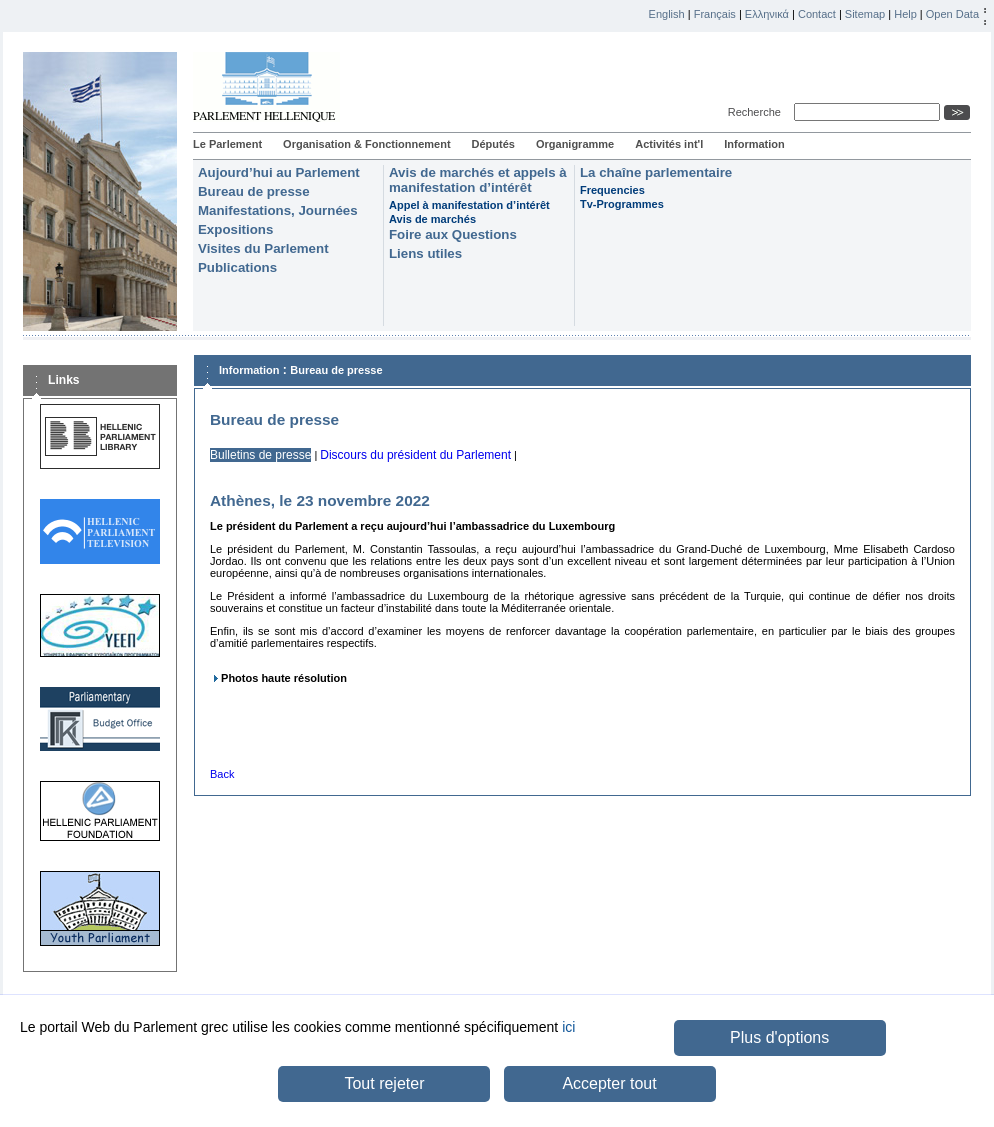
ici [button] (568, 1027)
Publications (237, 267)
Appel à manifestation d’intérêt (469, 205)
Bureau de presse (254, 191)
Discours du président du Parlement (415, 455)
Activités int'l (669, 144)
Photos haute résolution (284, 678)
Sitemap (865, 14)
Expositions (235, 229)
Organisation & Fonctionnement (366, 144)
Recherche (757, 112)
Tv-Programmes (622, 204)
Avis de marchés (432, 219)
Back (222, 774)
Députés (493, 144)
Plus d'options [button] (779, 1037)
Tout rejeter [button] (384, 1083)
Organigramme (575, 144)
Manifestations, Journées (278, 210)
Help (905, 14)
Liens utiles (425, 253)
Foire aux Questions (453, 234)
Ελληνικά (767, 14)
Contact (817, 14)
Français (715, 14)
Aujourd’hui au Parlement (279, 172)
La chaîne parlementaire (656, 172)
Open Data (952, 14)
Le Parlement (227, 144)
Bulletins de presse (260, 455)
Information (754, 144)
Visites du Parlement (263, 248)
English (667, 14)
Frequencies (612, 190)
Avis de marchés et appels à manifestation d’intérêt (478, 180)
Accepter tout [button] (609, 1083)
